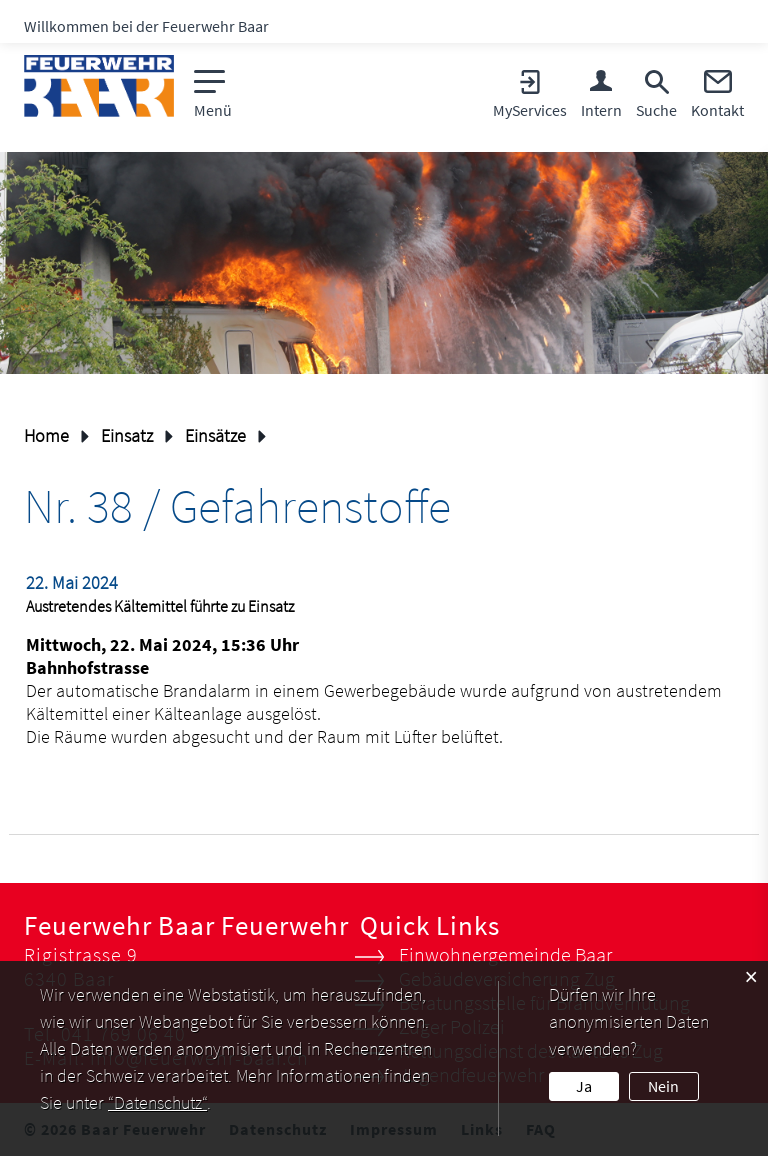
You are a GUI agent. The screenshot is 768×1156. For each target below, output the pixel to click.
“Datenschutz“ (157, 1102)
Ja (584, 1086)
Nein (663, 1086)
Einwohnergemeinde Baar (505, 954)
